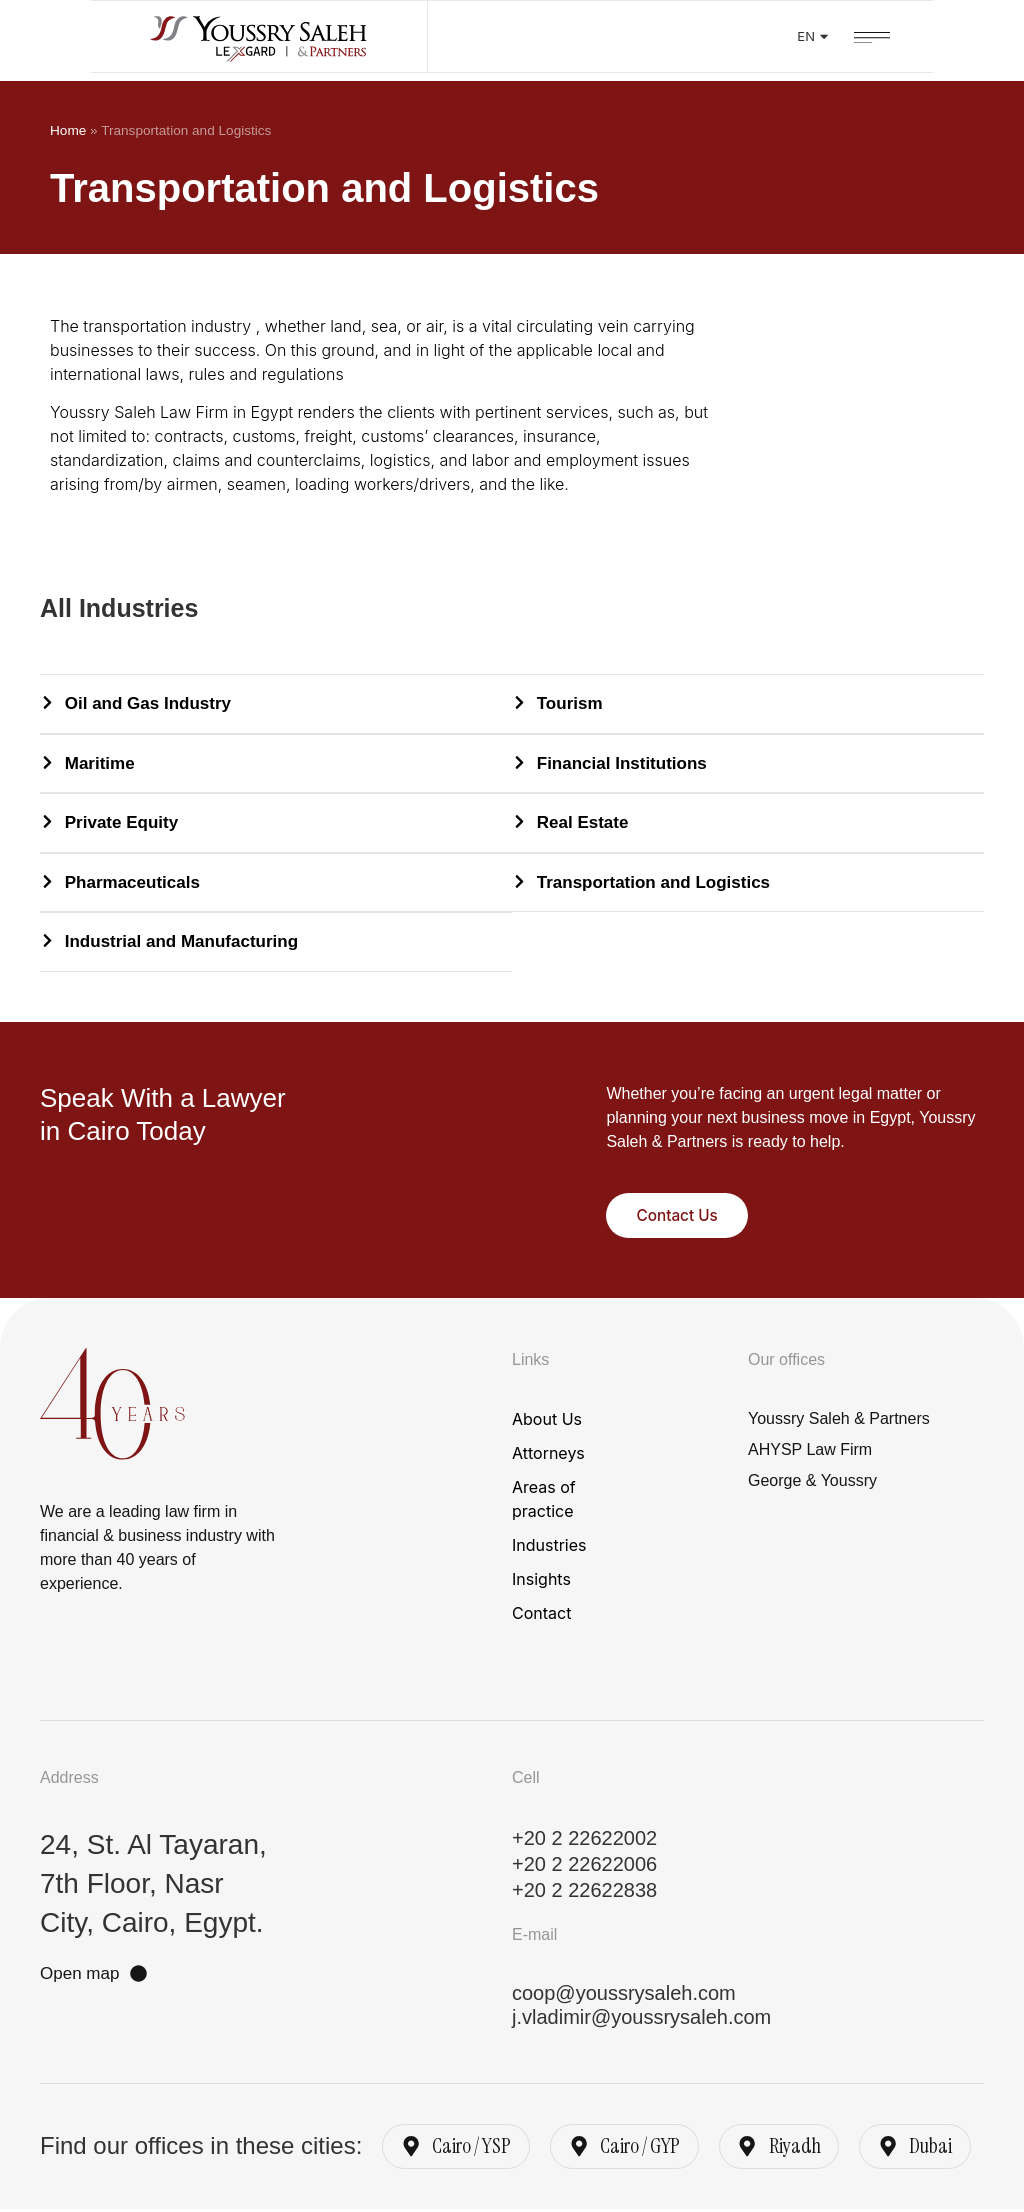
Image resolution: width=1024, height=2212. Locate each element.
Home (68, 130)
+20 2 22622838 (584, 1890)
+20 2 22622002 (584, 1838)
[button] (963, 35)
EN (903, 39)
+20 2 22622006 (584, 1864)
